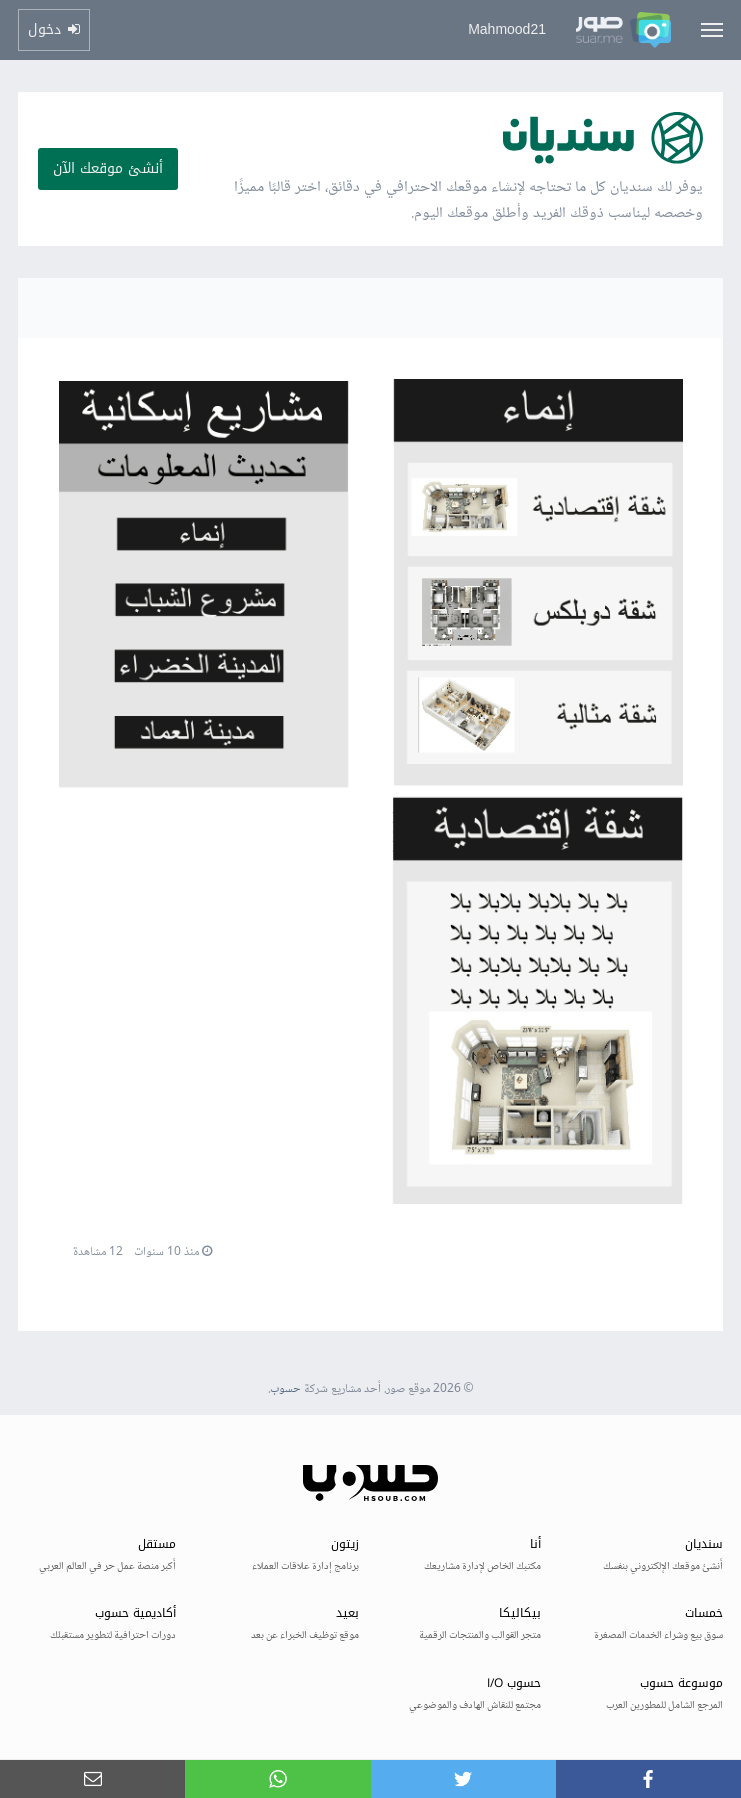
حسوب (285, 1389)
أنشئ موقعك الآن (108, 168)
